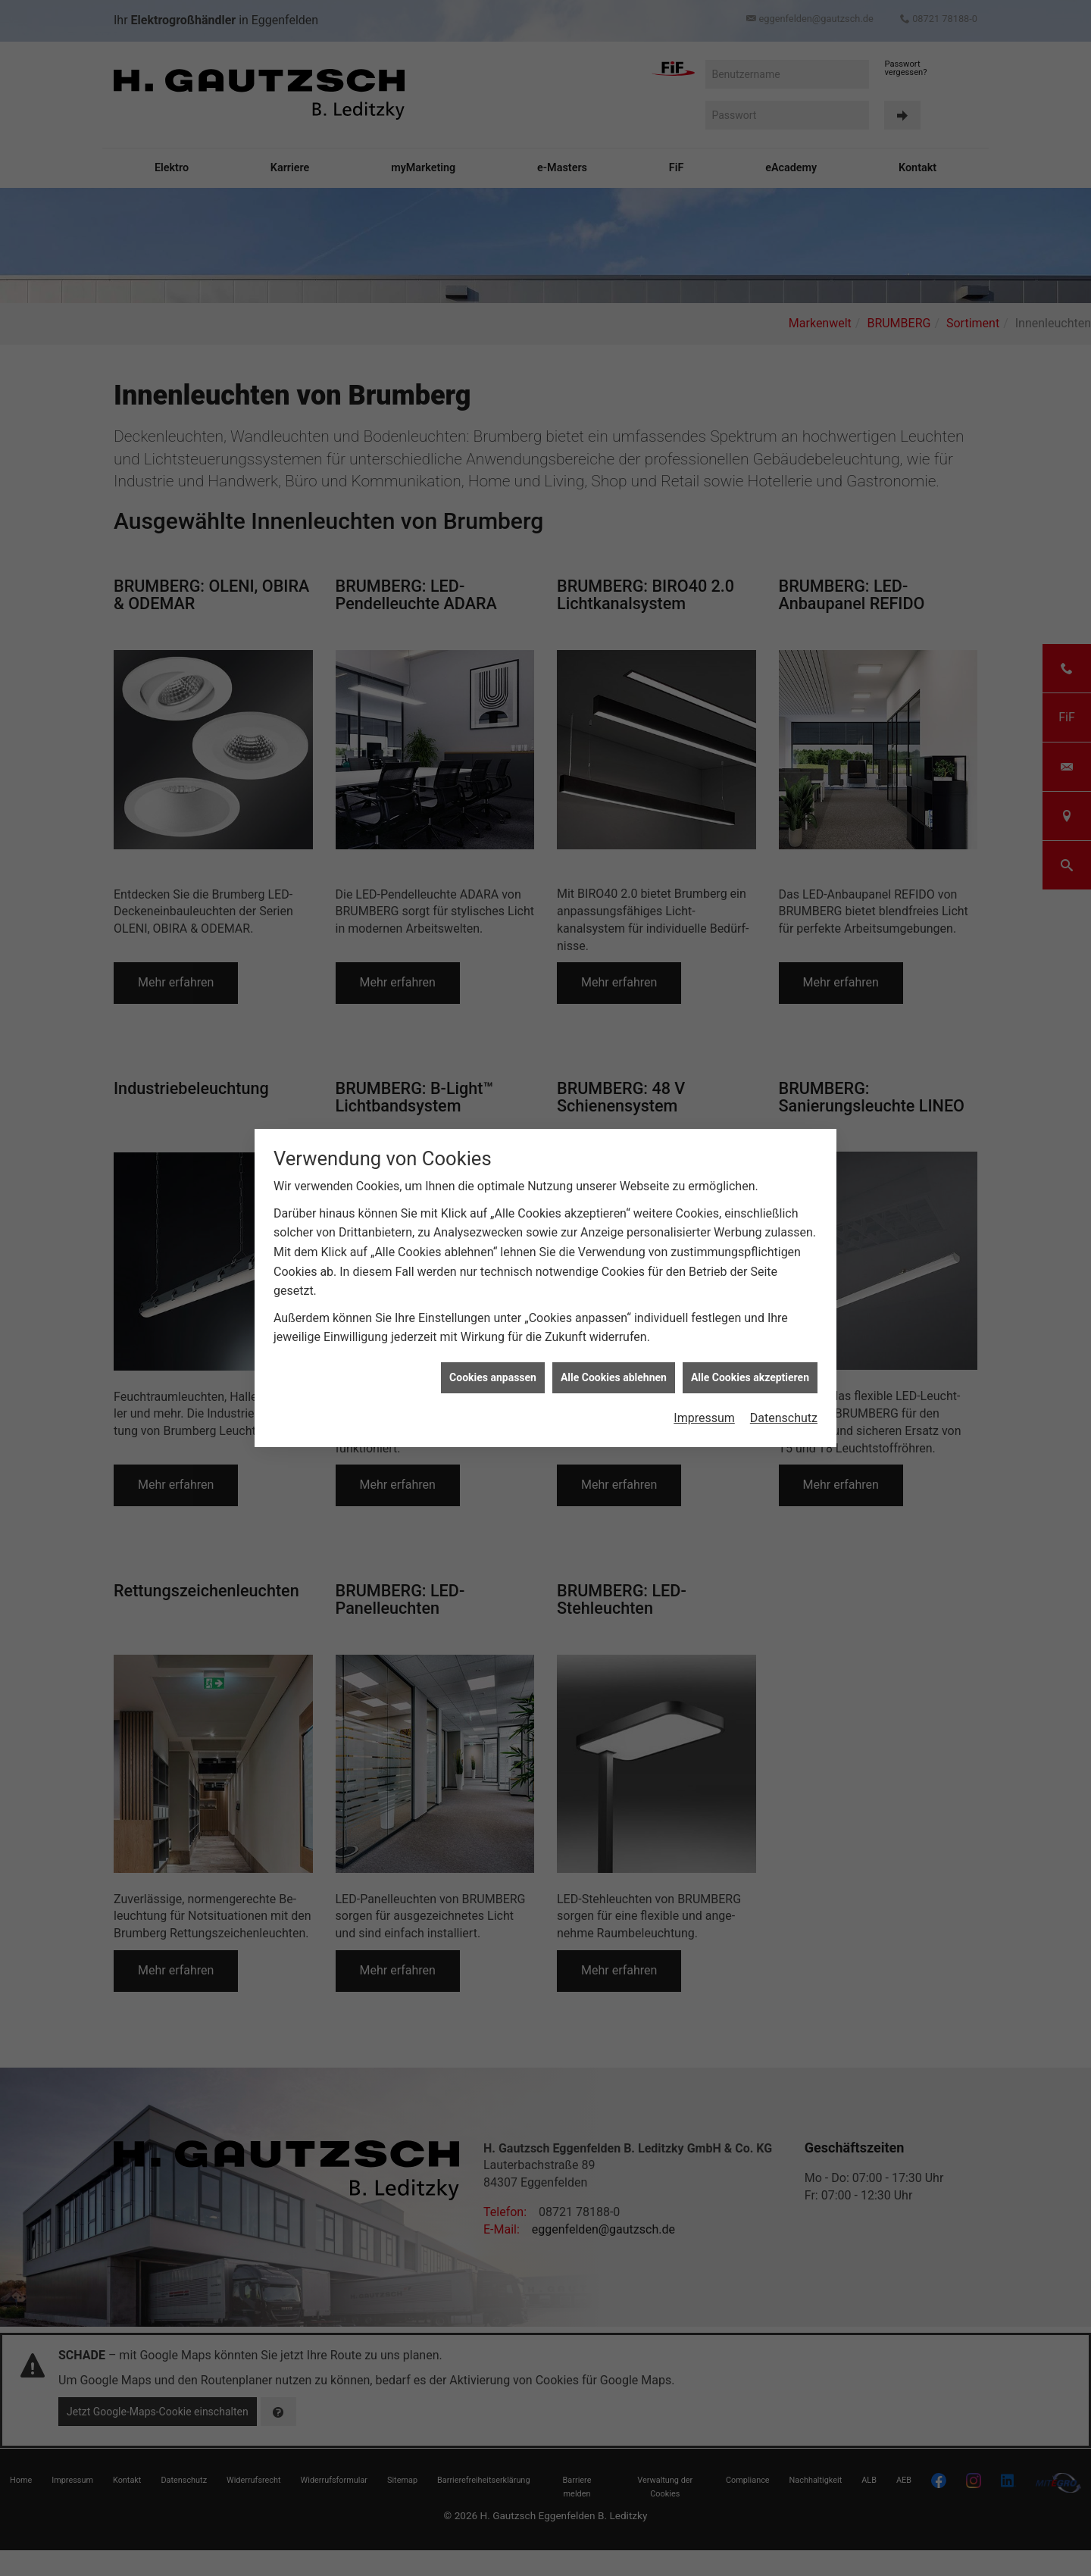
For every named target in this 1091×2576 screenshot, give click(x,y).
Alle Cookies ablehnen (614, 1366)
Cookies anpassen (492, 1366)
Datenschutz (783, 1406)
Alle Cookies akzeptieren (750, 1366)
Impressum (704, 1406)
